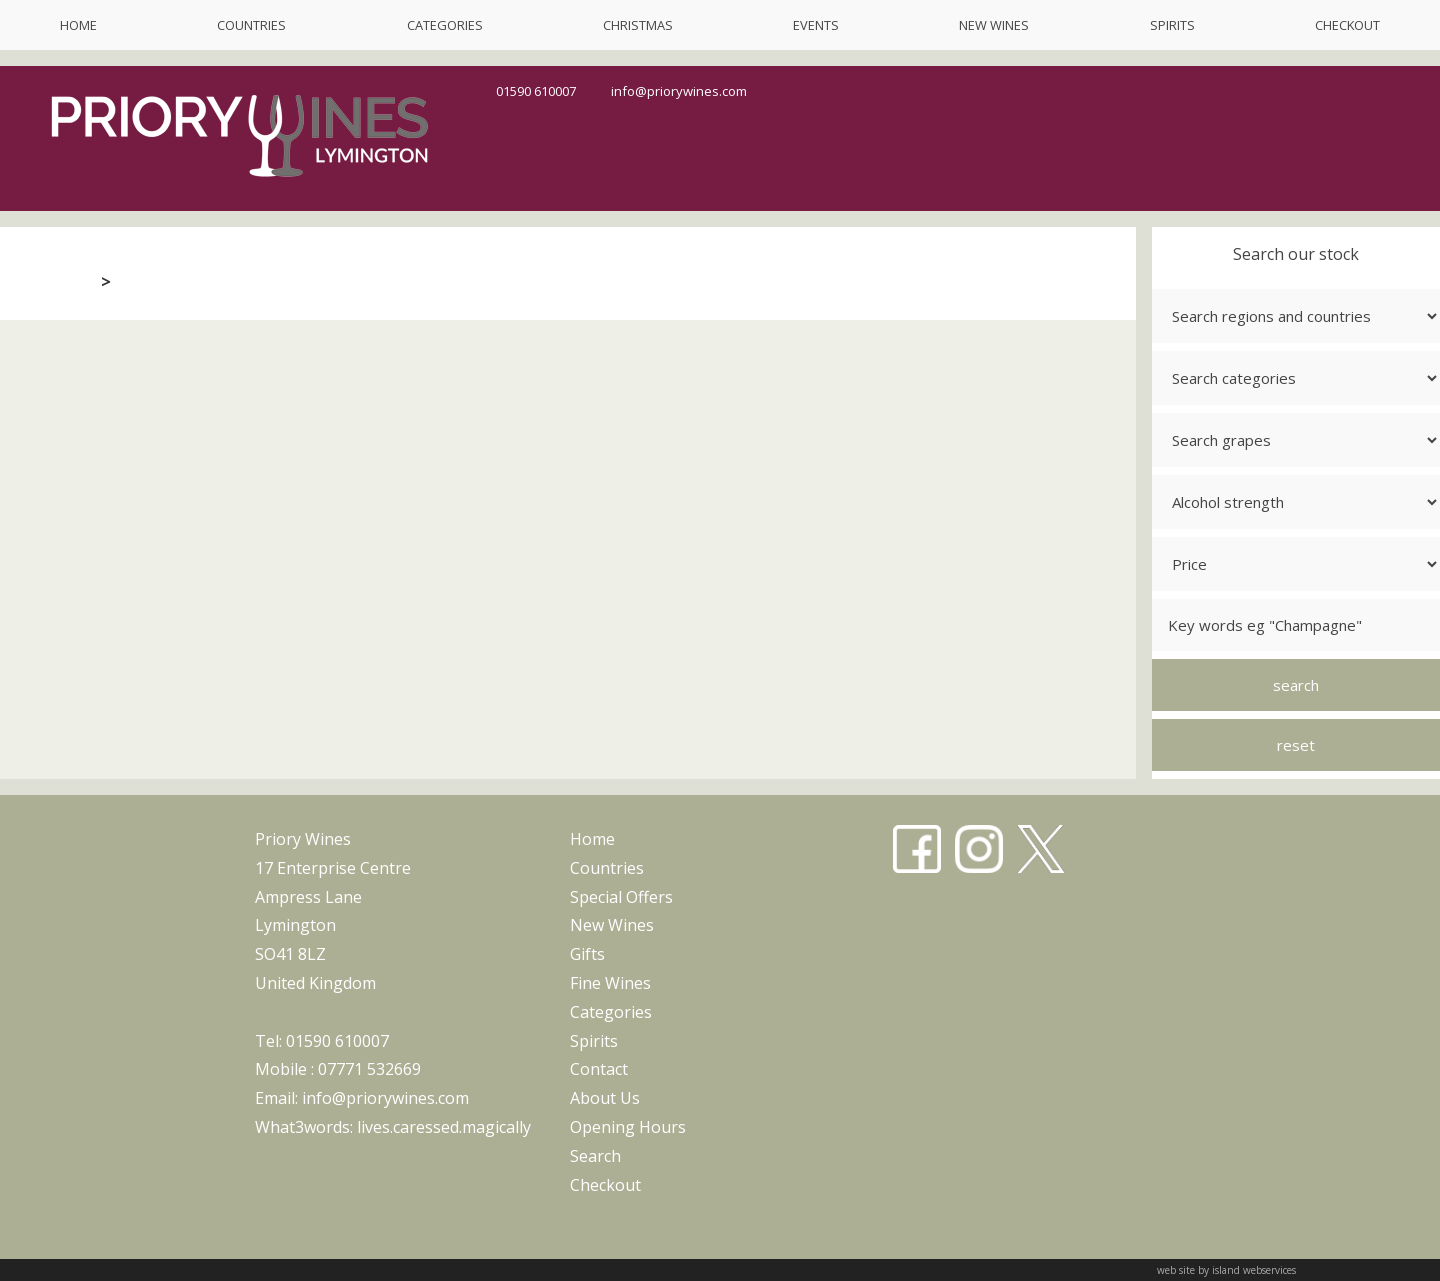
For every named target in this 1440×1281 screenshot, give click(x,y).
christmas (638, 25)
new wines (994, 25)
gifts (587, 954)
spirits (1172, 25)
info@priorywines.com (679, 91)
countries (251, 25)
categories (445, 25)
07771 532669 (369, 1069)
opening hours (628, 1127)
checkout (1347, 25)
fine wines (610, 983)
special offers (621, 897)
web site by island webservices (1226, 1270)
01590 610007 (536, 91)
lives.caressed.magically (444, 1127)
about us (605, 1098)
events (816, 25)
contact (599, 1069)
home (78, 25)
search (595, 1156)
